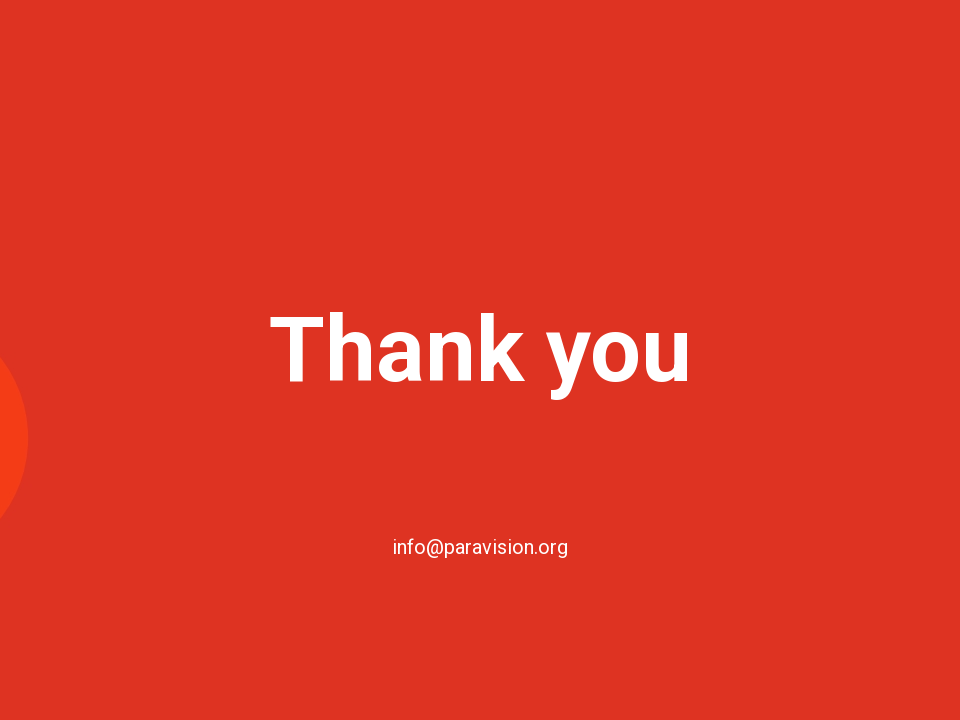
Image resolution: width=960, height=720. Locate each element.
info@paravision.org (480, 547)
